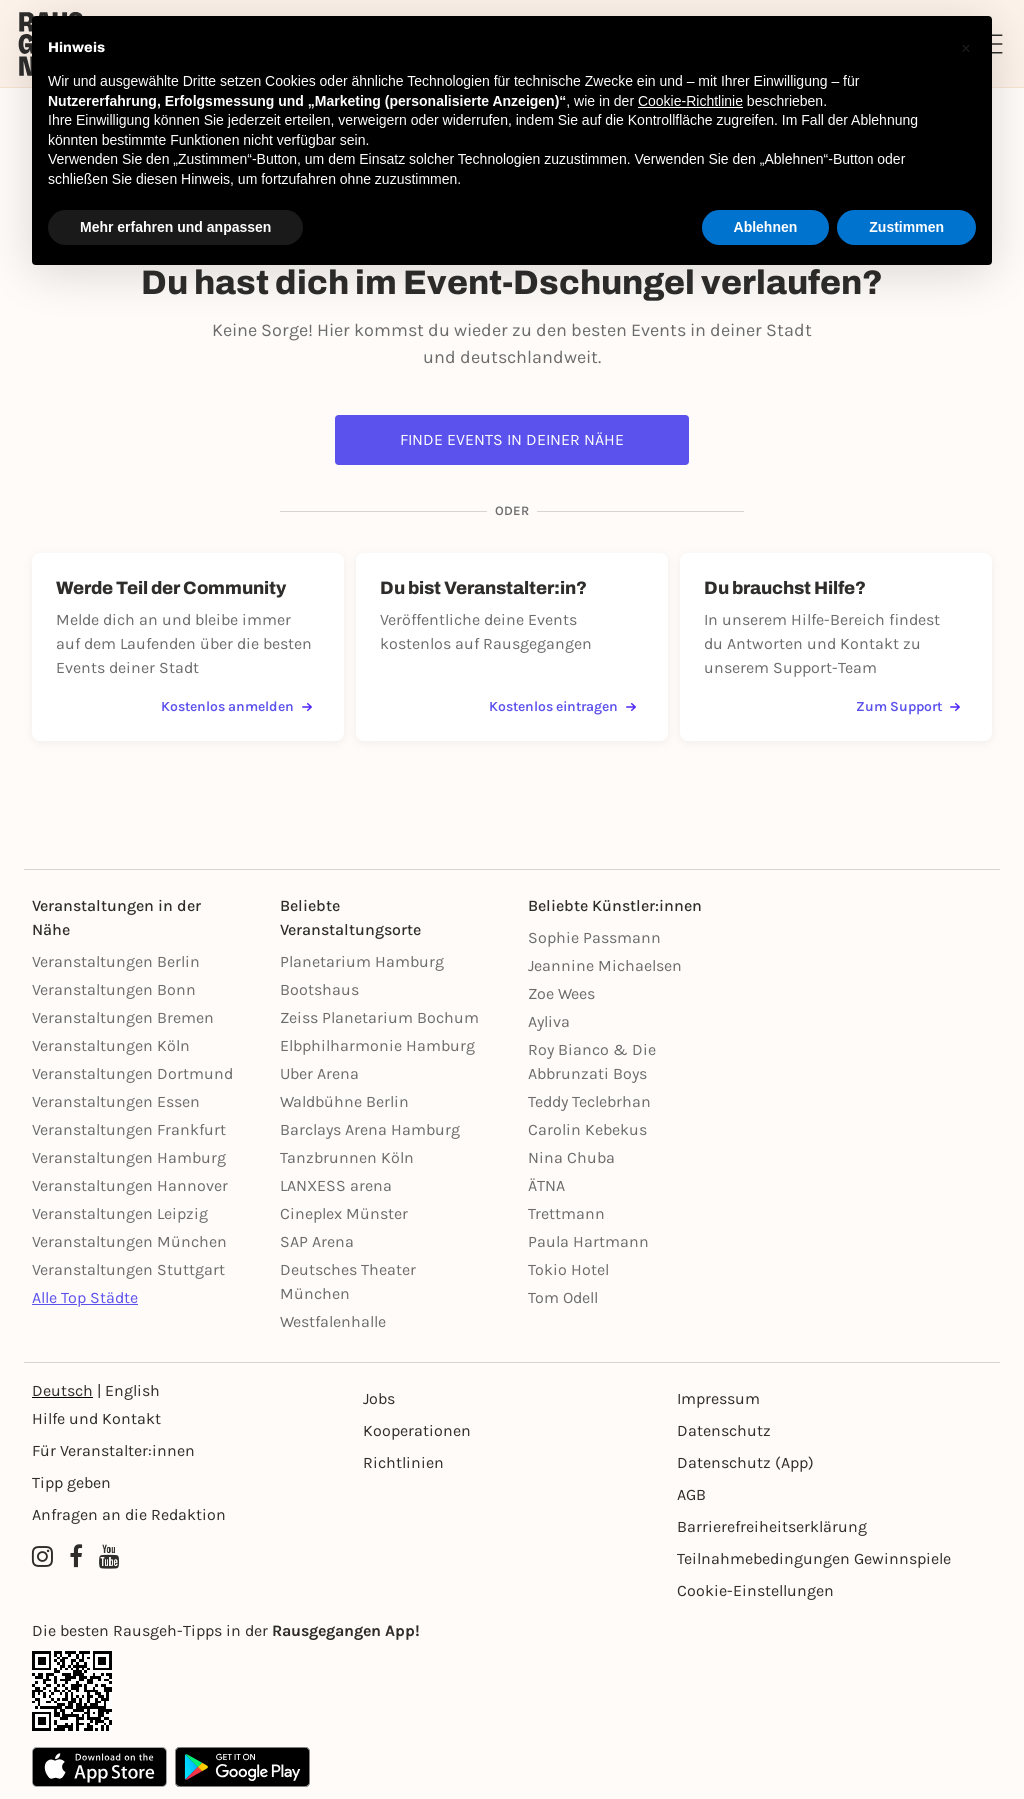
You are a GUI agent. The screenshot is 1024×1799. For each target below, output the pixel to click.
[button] (966, 48)
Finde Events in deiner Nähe (512, 439)
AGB (691, 1494)
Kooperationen (417, 1430)
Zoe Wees (561, 993)
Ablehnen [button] (766, 227)
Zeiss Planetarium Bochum (379, 1017)
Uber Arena (319, 1073)
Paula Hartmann (588, 1241)
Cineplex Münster (344, 1213)
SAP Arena (317, 1241)
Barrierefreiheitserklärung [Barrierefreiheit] (772, 1526)
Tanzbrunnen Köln (347, 1157)
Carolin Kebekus (587, 1129)
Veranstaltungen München (129, 1241)
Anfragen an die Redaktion (129, 1514)
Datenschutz (724, 1430)
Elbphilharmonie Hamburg (377, 1045)
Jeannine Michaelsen (605, 965)
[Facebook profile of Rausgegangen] (76, 1557)
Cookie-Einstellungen (755, 1590)
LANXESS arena (336, 1185)
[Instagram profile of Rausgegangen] (42, 1557)
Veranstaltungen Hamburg (129, 1157)
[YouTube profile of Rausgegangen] (109, 1557)
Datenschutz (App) (745, 1462)
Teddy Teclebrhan (589, 1101)
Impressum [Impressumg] (718, 1398)
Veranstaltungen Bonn (114, 989)
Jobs (379, 1398)
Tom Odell (563, 1297)
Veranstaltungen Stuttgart (128, 1269)
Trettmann (566, 1213)
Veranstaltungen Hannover (130, 1185)
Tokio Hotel (568, 1269)
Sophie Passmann (594, 937)
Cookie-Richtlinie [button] (690, 101)
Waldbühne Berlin (344, 1101)
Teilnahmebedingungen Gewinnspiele (814, 1558)
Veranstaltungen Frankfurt (129, 1129)
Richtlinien (403, 1462)
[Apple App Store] (99, 1767)
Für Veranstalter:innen (113, 1450)
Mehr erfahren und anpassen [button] (175, 227)
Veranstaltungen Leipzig (120, 1213)
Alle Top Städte (85, 1297)
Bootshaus (319, 989)
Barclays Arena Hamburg (370, 1129)
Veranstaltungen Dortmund (132, 1073)
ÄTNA (546, 1185)
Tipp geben (71, 1482)
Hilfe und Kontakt (96, 1418)
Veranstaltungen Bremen (123, 1017)
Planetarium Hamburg (362, 961)
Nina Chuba (571, 1157)
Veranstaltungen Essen (116, 1101)
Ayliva (549, 1021)
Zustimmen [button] (906, 227)
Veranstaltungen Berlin (116, 961)
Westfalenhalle (333, 1321)
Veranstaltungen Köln (111, 1045)
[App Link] (512, 1691)
